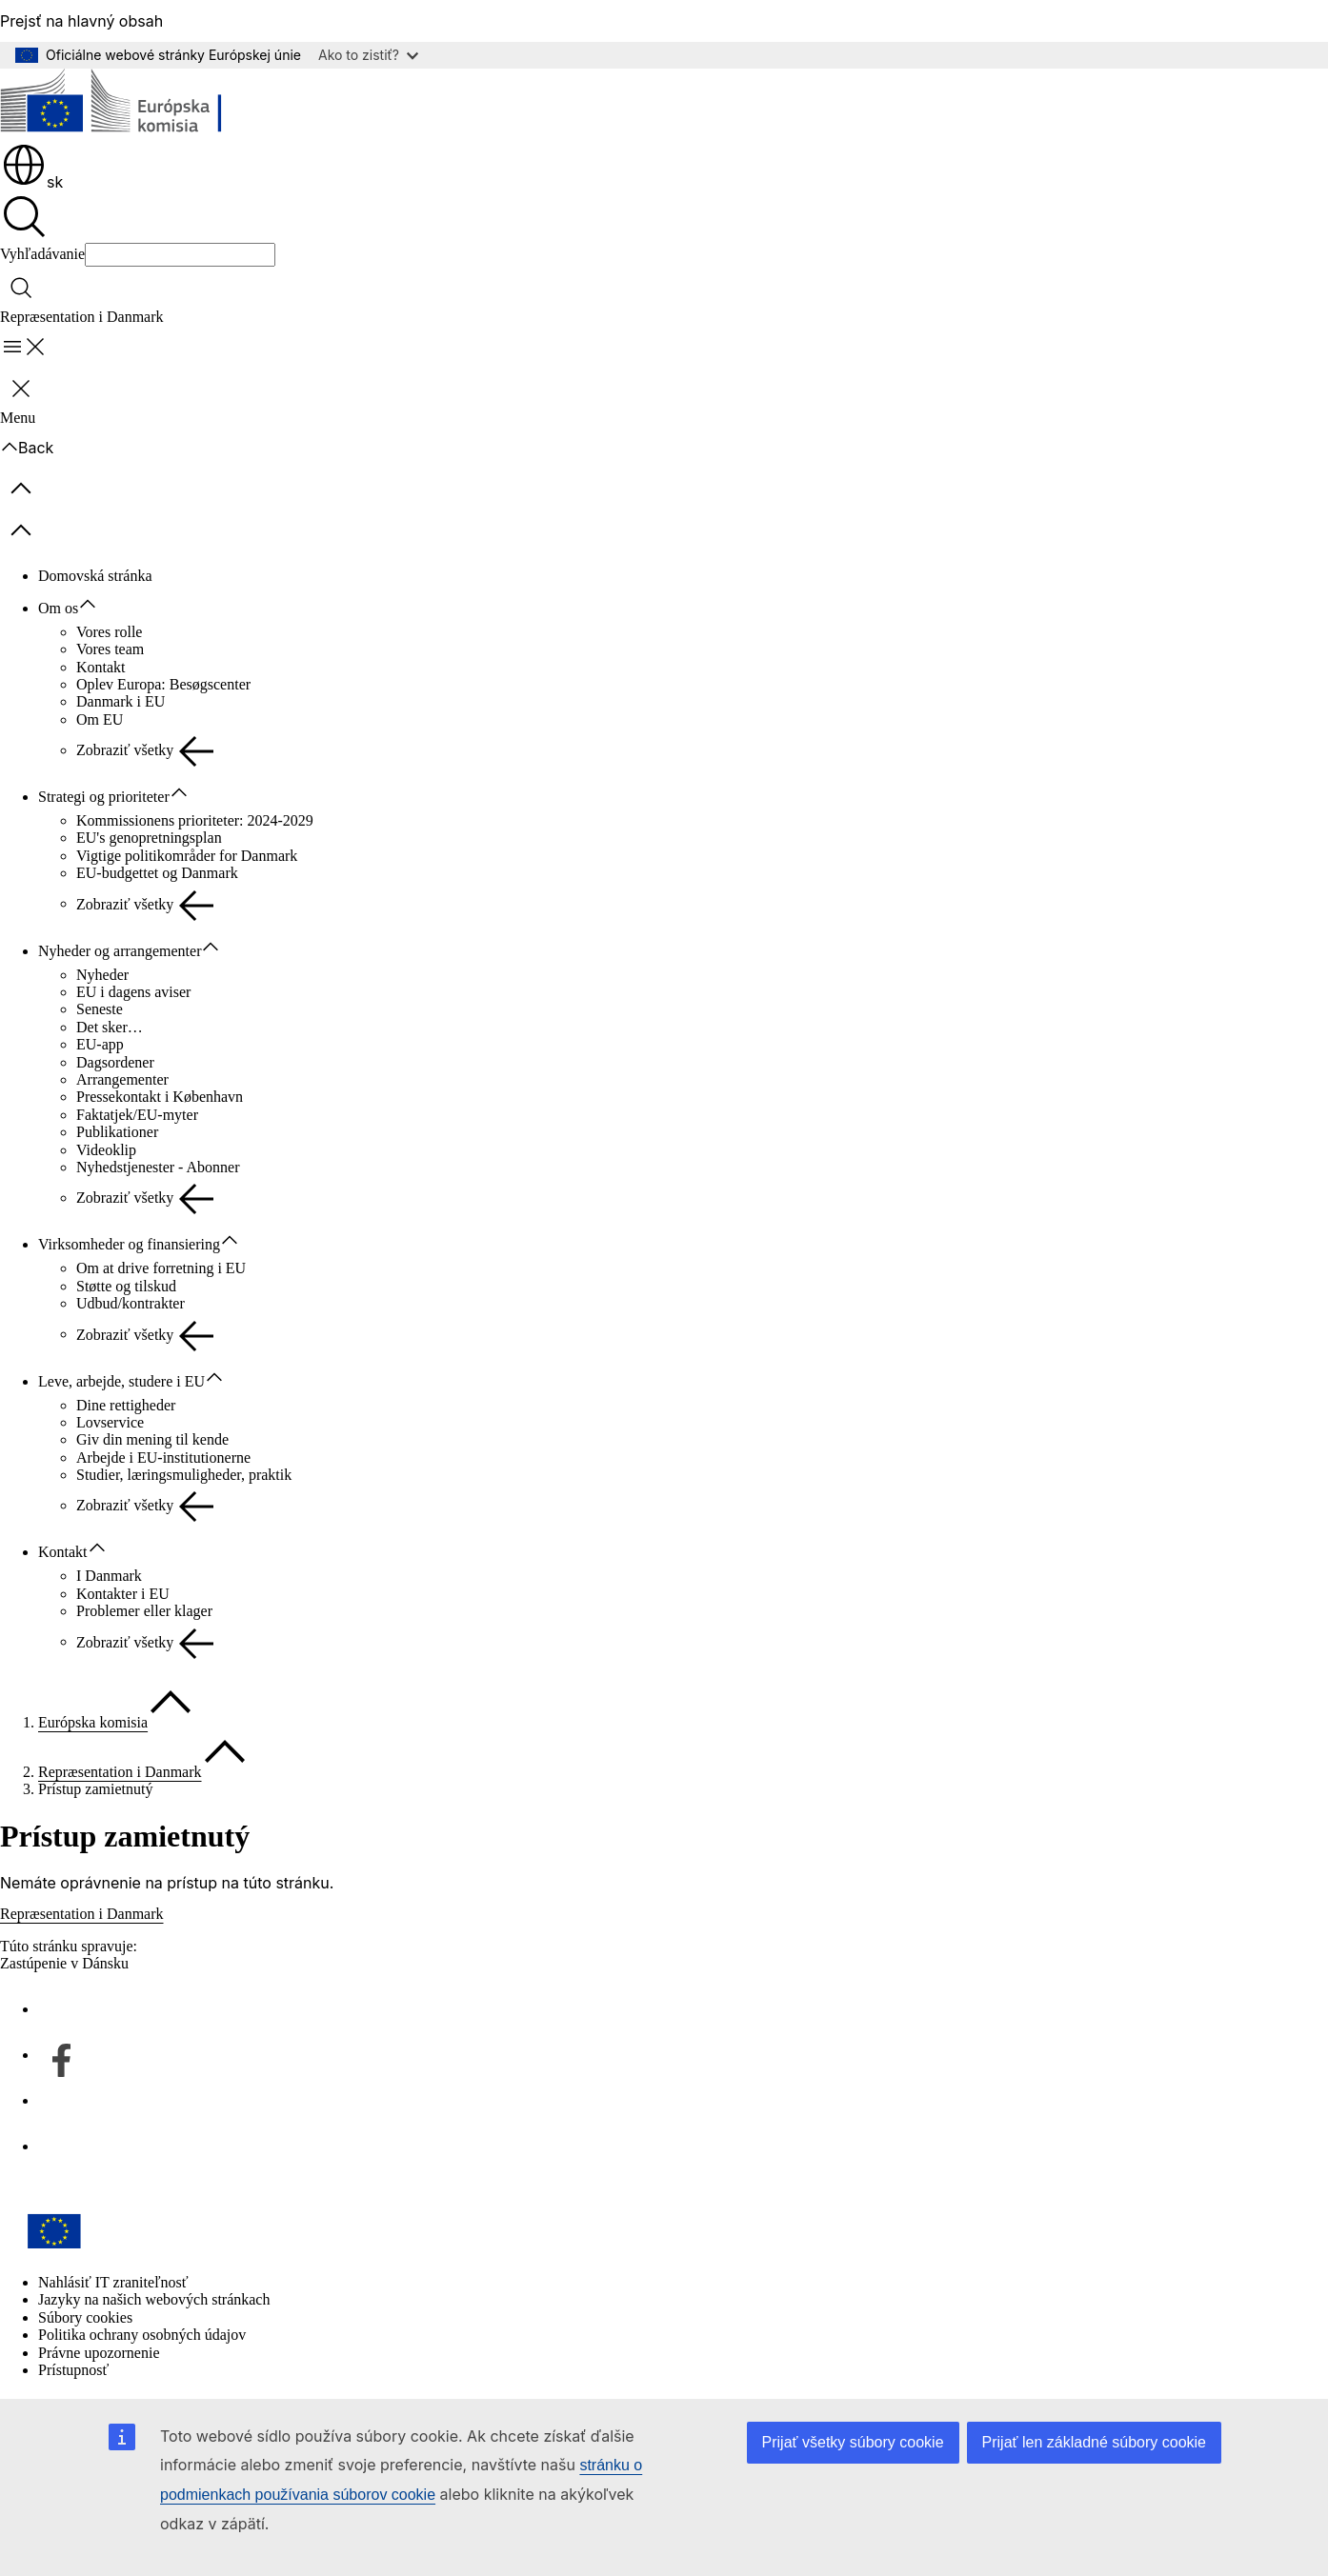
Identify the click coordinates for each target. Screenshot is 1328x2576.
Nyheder (102, 975)
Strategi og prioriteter (104, 797)
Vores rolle (109, 632)
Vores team (110, 649)
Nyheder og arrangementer (119, 951)
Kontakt (101, 667)
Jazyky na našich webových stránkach (154, 2299)
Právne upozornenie (99, 2353)
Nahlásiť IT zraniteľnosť (113, 2282)
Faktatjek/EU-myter (137, 1115)
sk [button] (32, 181)
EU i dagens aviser (133, 992)
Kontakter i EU (123, 1594)
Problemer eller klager (144, 1611)
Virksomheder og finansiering (129, 1244)
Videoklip (106, 1150)
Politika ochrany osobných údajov (142, 2334)
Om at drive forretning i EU (161, 1268)
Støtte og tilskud (126, 1286)
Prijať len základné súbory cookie (1094, 2442)
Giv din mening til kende (152, 1439)
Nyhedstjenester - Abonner (158, 1167)
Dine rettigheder (125, 1405)
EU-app (100, 1044)
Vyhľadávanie (42, 254)
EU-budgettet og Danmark (157, 873)
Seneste (99, 1009)
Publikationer (117, 1132)
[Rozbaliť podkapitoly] (97, 605)
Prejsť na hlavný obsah (81, 20)
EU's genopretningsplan (149, 837)
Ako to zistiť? (368, 55)
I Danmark (109, 1576)
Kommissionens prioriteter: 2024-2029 (194, 820)
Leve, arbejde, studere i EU (121, 1381)
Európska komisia (93, 1722)
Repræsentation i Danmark (120, 1772)
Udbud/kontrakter (130, 1303)
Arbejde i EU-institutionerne (163, 1457)
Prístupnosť (73, 2370)
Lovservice (110, 1422)
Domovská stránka (95, 576)
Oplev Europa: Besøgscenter (163, 684)
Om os (58, 608)
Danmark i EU (120, 701)
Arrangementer (122, 1079)
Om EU (99, 719)
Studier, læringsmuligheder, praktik (184, 1475)
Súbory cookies (85, 2317)
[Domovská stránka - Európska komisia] (138, 105)
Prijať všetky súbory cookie (853, 2442)
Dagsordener (115, 1062)
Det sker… (109, 1027)
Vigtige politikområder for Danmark (186, 856)
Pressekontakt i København (159, 1096)
